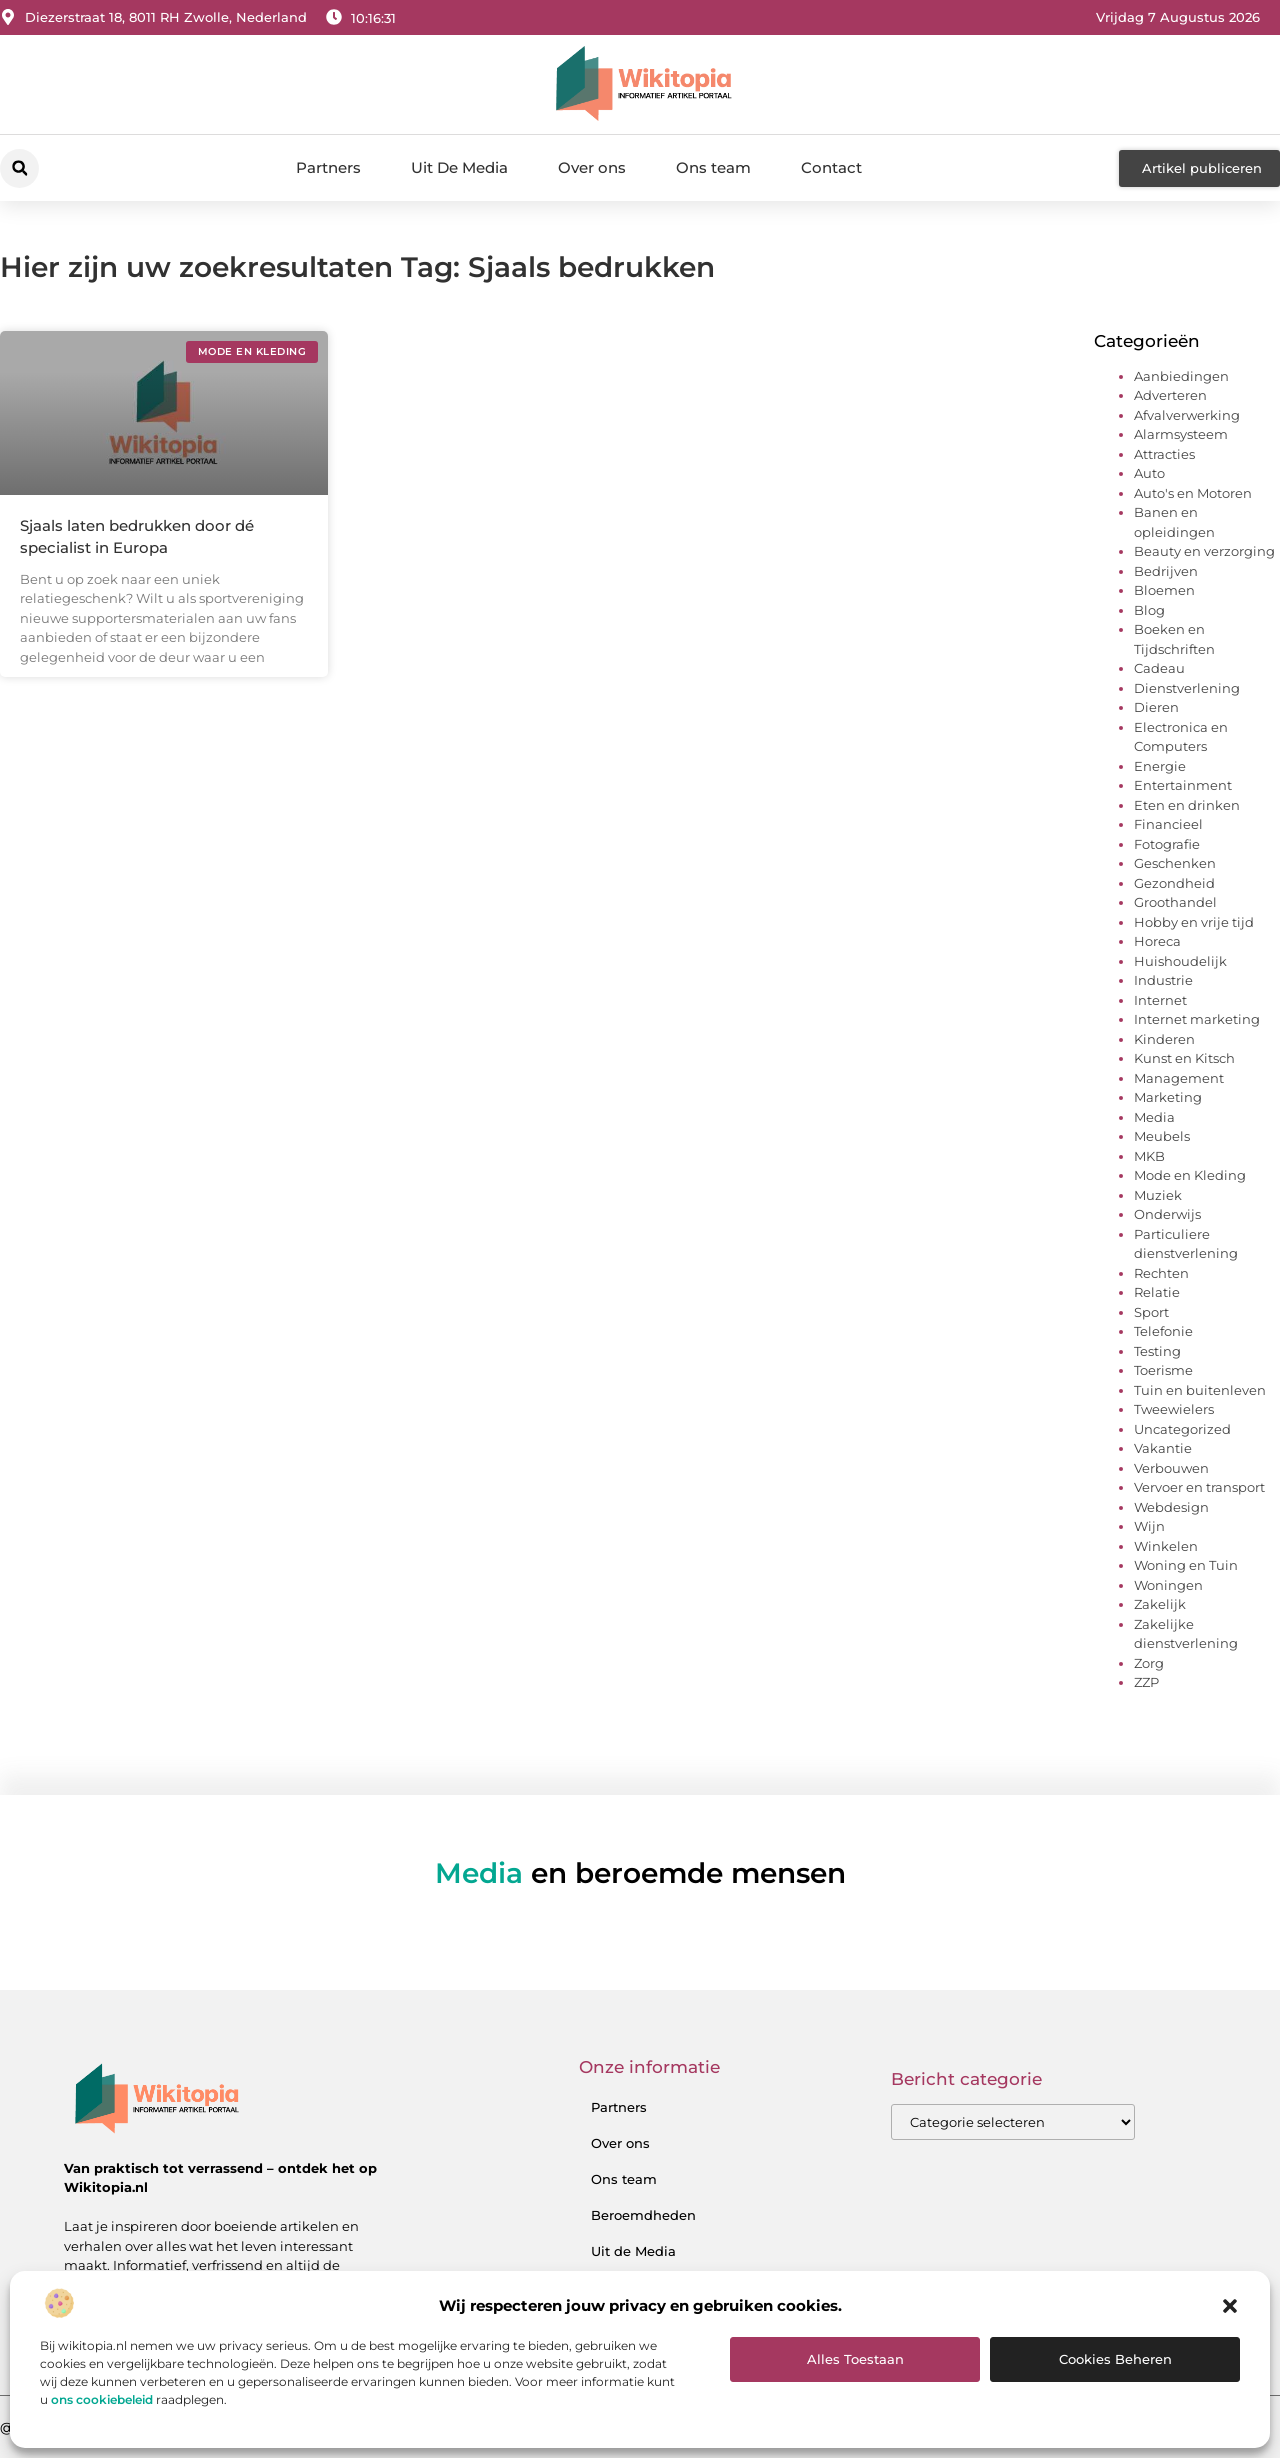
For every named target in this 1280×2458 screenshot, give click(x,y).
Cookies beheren (1115, 2359)
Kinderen (1164, 1039)
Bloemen (1164, 590)
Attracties (1164, 454)
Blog (1149, 610)
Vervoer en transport (1199, 1487)
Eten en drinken (1187, 805)
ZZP (1146, 1682)
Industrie (1163, 980)
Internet (1160, 1000)
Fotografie (1167, 844)
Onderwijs (1167, 1214)
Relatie (1157, 1292)
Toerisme (1163, 1370)
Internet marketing (1197, 1019)
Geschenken (1175, 863)
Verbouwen (1171, 1468)
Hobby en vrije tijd (1194, 922)
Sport (1151, 1312)
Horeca (1157, 941)
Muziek (1158, 1195)
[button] (1230, 2306)
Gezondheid (1174, 883)
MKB (1149, 1156)
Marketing (1168, 1097)
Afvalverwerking (1187, 415)
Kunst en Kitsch (1184, 1058)
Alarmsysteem (1181, 434)
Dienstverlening (1187, 688)
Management (1179, 1078)
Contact (831, 167)
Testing (1157, 1351)
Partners (328, 167)
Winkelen (1166, 1546)
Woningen (1168, 1585)
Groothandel (1175, 902)
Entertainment (1183, 785)
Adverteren (1170, 395)
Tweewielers (1174, 1409)
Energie (1160, 766)
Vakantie (1163, 1448)
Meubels (1162, 1136)
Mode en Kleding (1190, 1175)
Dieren (1156, 707)
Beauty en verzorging (1204, 551)
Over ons (592, 167)
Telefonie (1163, 1331)
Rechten (1161, 1273)
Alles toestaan (855, 2359)
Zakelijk (1160, 1604)
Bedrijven (1166, 571)
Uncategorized (1182, 1429)
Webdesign (1171, 1507)
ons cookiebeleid (102, 2399)
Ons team (713, 167)
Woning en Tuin (1186, 1565)
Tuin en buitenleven (1200, 1390)
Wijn (1149, 1526)
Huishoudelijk (1180, 961)
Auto (1149, 473)
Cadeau (1159, 668)
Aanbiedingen (1181, 376)
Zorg (1149, 1663)
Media (1154, 1117)
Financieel (1168, 824)
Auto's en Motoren (1193, 493)
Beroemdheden (643, 2215)
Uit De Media (459, 167)
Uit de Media (633, 2251)
